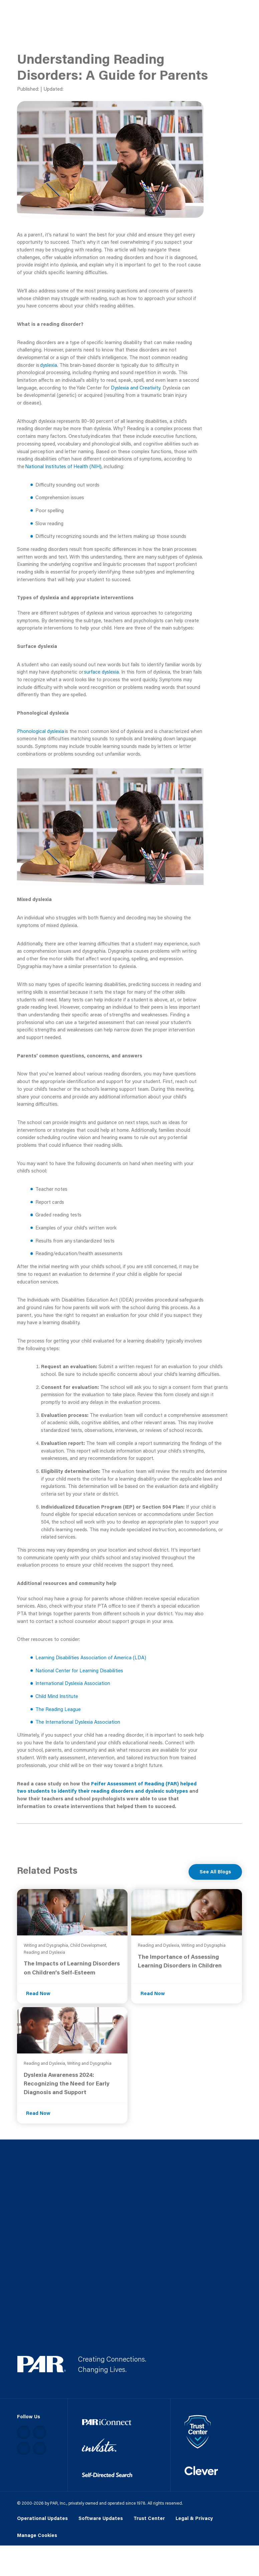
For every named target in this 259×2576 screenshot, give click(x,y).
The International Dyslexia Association (77, 1722)
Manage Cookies (37, 2535)
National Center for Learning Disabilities (79, 1670)
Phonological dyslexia (40, 731)
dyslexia (48, 365)
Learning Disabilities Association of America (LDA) (90, 1657)
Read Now (38, 1993)
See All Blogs (215, 1871)
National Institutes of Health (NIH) (63, 466)
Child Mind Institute (56, 1696)
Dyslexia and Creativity (135, 387)
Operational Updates (42, 2518)
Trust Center (149, 2518)
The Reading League (58, 1709)
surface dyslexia (101, 672)
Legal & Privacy (194, 2518)
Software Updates (100, 2518)
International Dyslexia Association (72, 1683)
